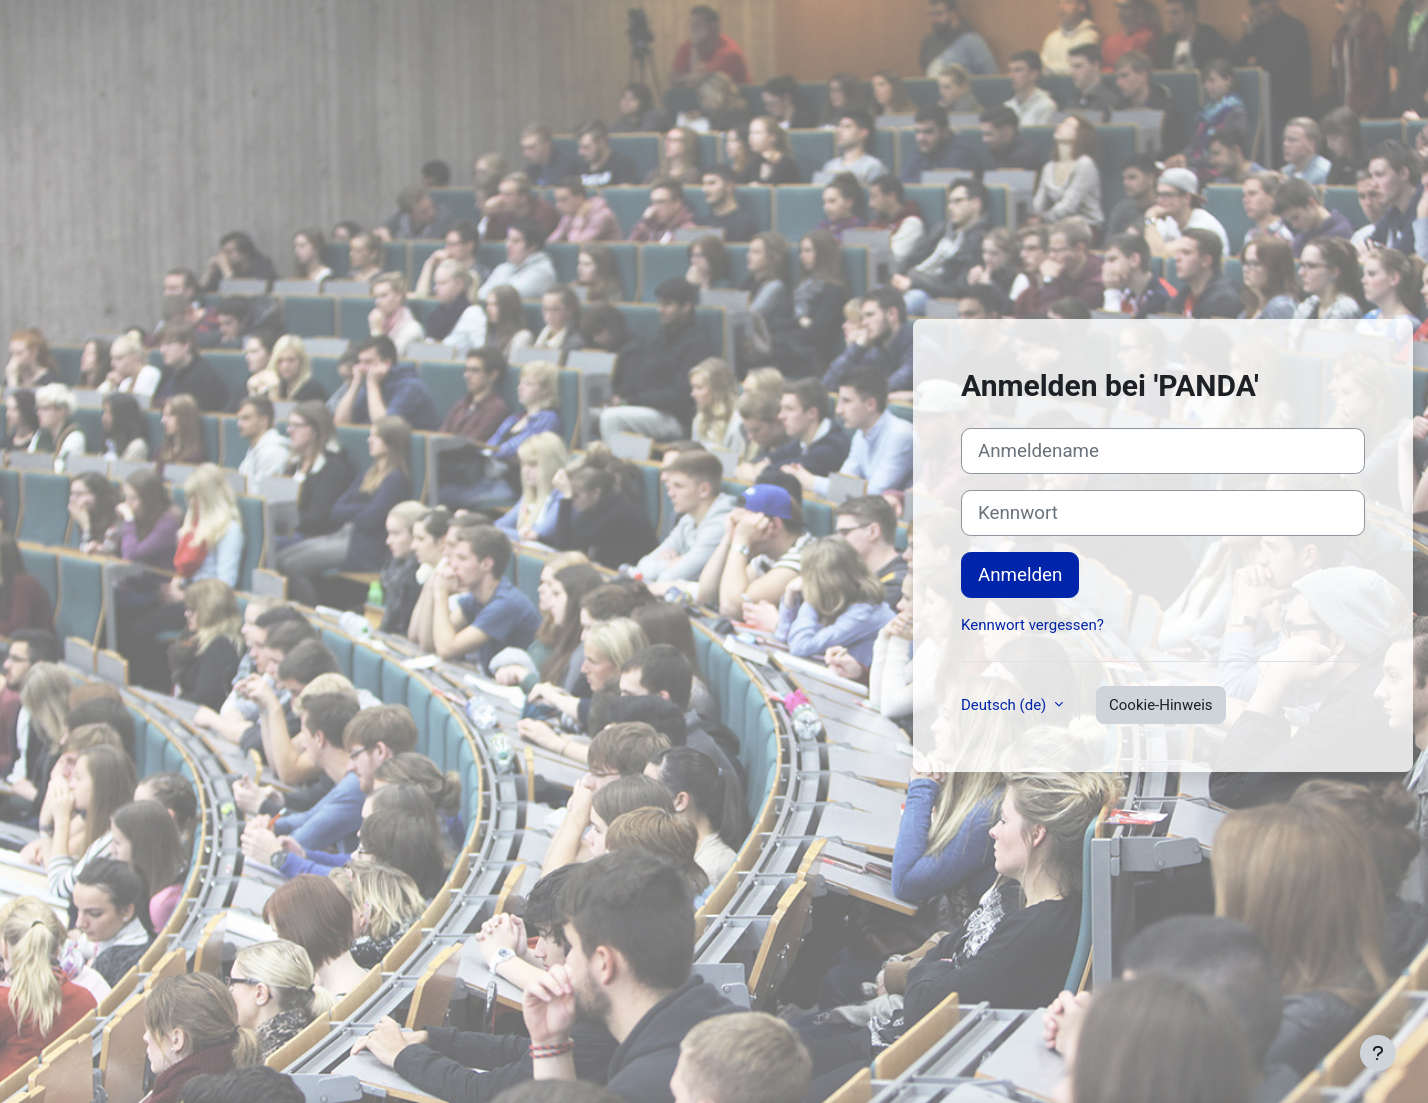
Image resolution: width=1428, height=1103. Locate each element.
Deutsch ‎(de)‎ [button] (1005, 705)
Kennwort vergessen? (1032, 625)
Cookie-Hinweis (1160, 705)
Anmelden (1020, 575)
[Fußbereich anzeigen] (1378, 1053)
